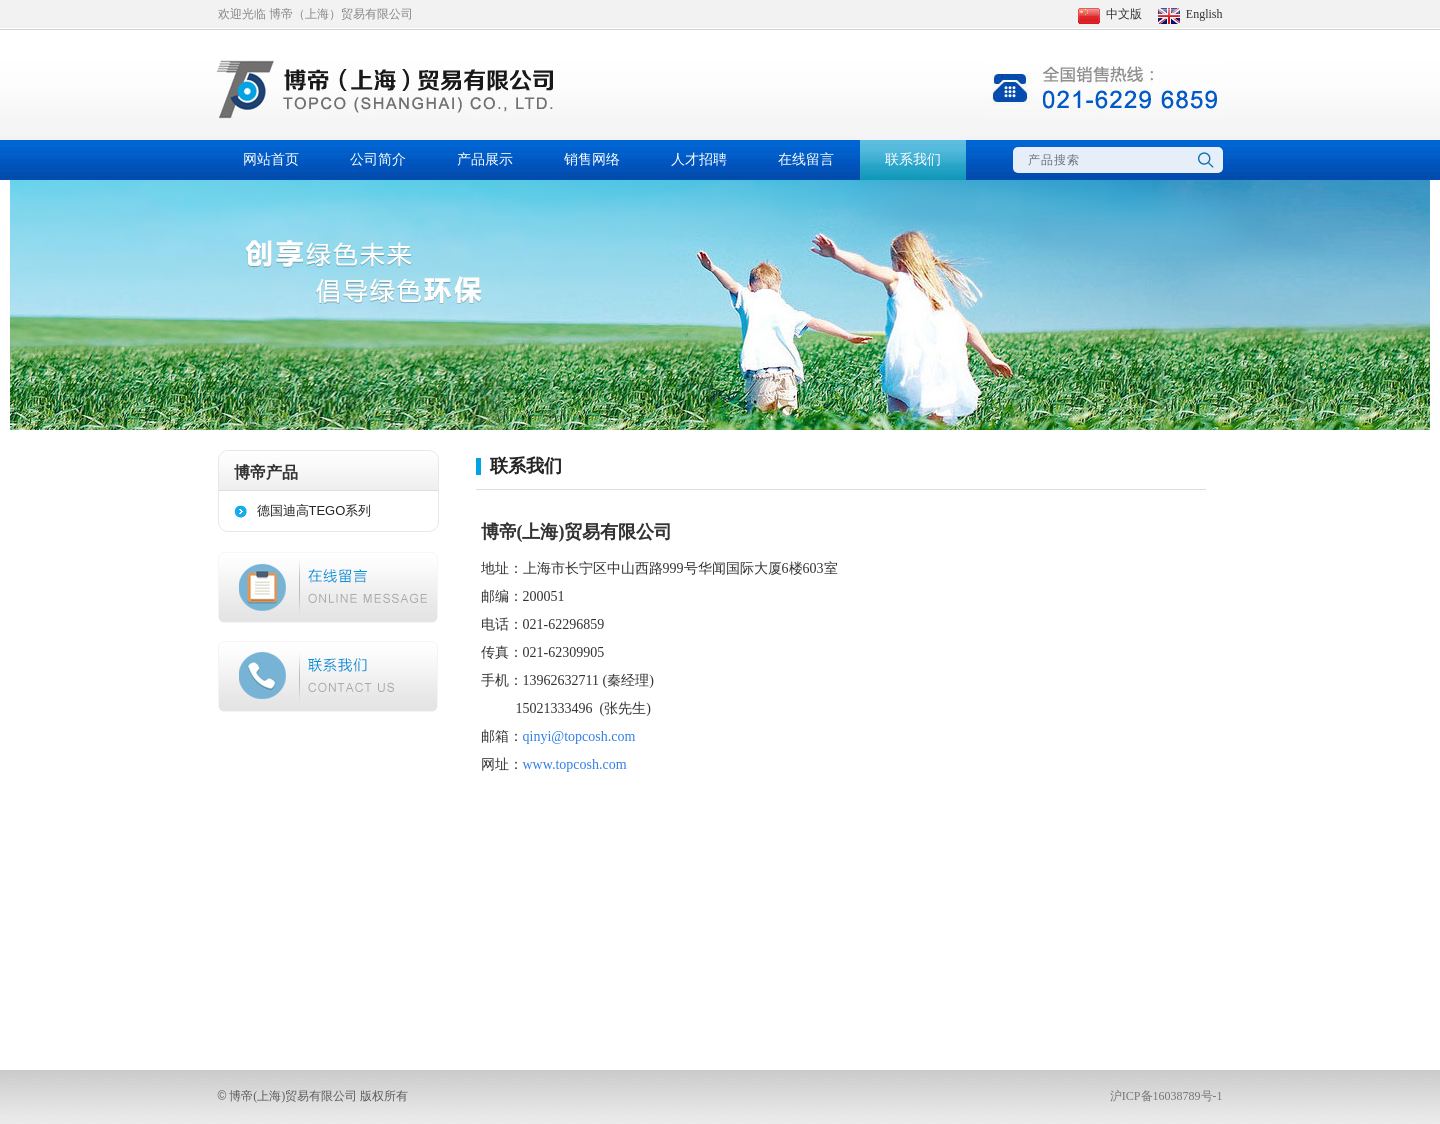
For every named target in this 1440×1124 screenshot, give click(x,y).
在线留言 (806, 159)
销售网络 (592, 159)
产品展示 (485, 159)
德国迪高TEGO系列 (314, 510)
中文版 (1110, 14)
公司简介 (378, 159)
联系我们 (913, 159)
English (1190, 14)
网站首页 (271, 159)
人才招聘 (699, 159)
